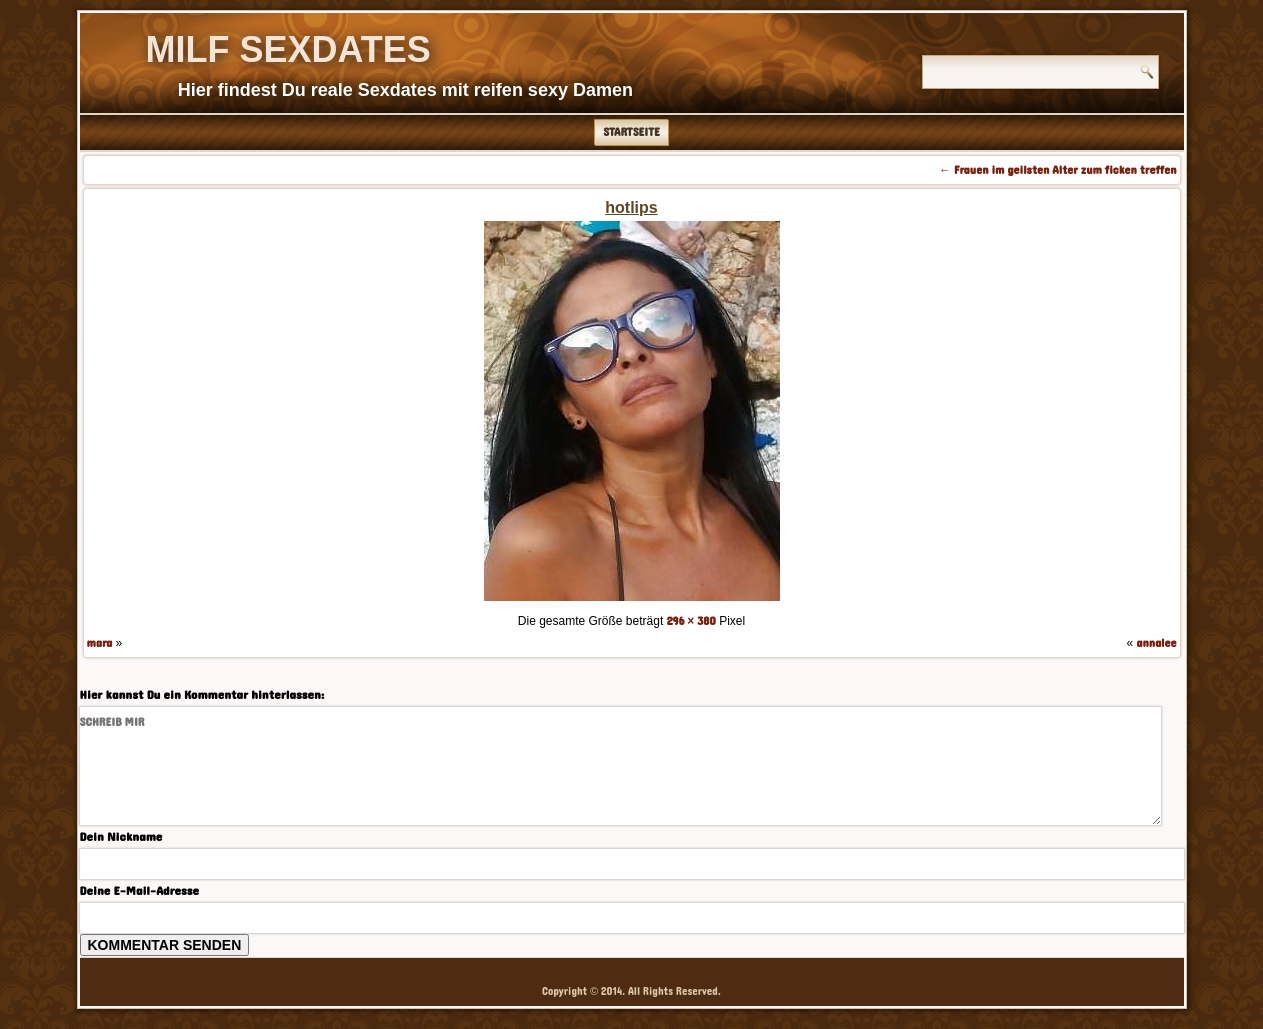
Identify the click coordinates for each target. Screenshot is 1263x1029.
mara (100, 643)
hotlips (631, 207)
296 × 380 (691, 621)
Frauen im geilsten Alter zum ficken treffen (1057, 170)
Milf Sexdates (288, 49)
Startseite (631, 132)
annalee (1156, 643)
